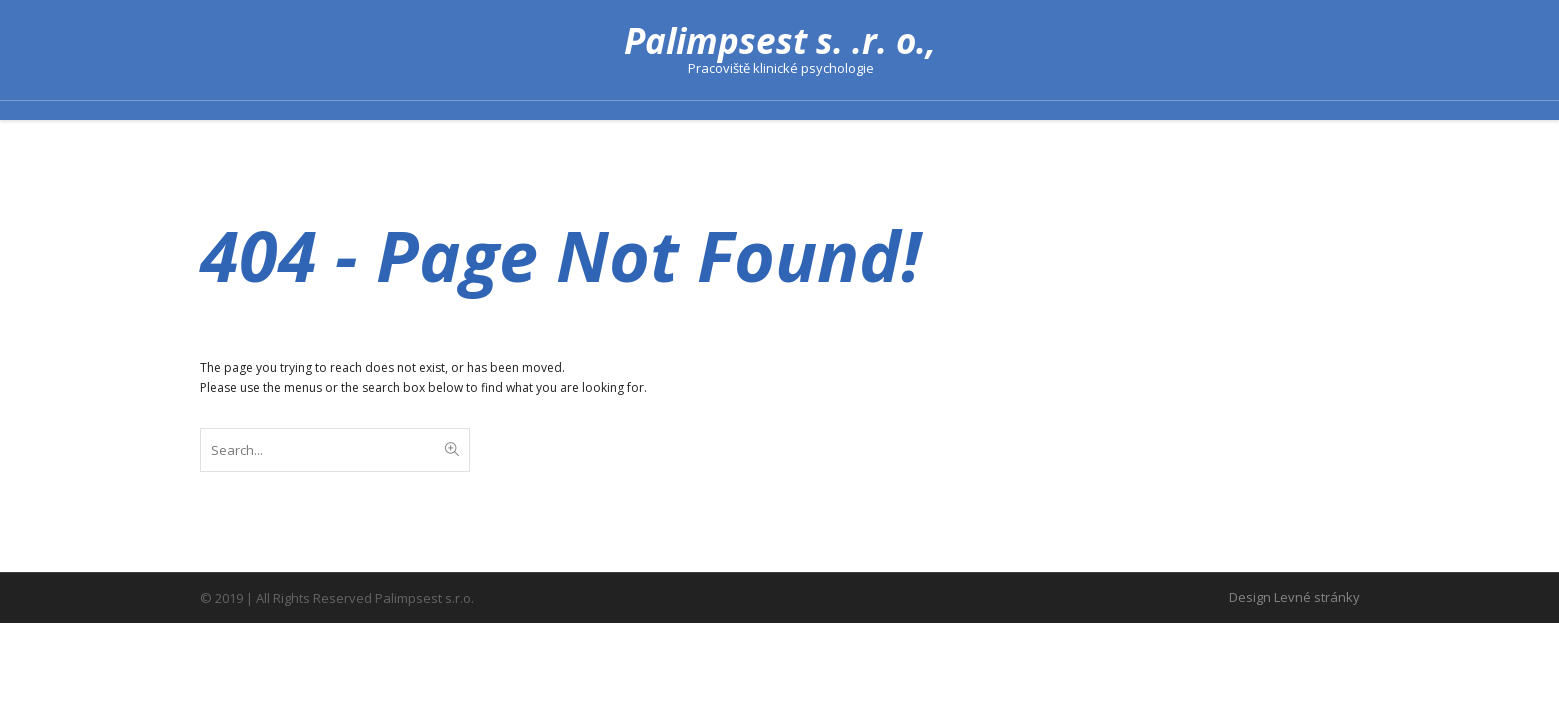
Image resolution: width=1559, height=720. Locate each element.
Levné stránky (1317, 597)
